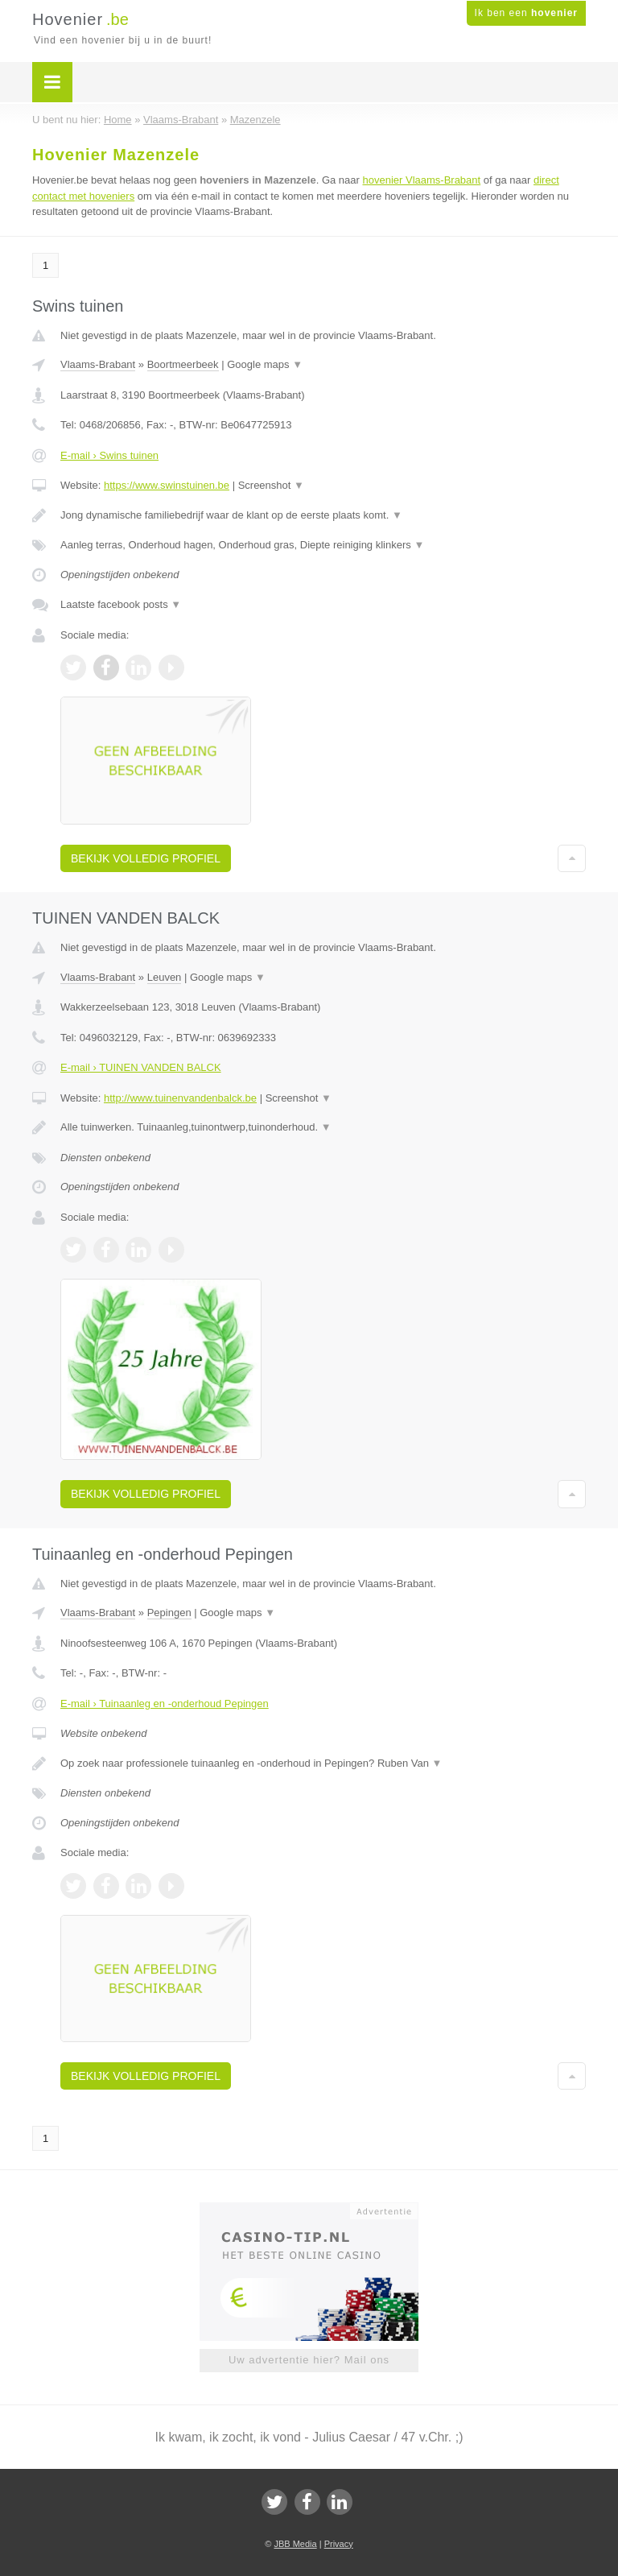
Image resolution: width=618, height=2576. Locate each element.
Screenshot (271, 485)
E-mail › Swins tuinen (109, 455)
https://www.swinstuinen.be (166, 485)
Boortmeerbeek (183, 364)
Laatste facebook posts (120, 604)
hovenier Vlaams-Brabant (421, 180)
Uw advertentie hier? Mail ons (309, 2360)
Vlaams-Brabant (97, 364)
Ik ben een (526, 13)
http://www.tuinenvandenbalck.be (180, 1098)
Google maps (265, 364)
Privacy (338, 2544)
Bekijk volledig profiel (145, 858)
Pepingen (169, 1612)
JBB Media (295, 2544)
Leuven (164, 977)
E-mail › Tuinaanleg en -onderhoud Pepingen (164, 1703)
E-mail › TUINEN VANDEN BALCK (140, 1067)
